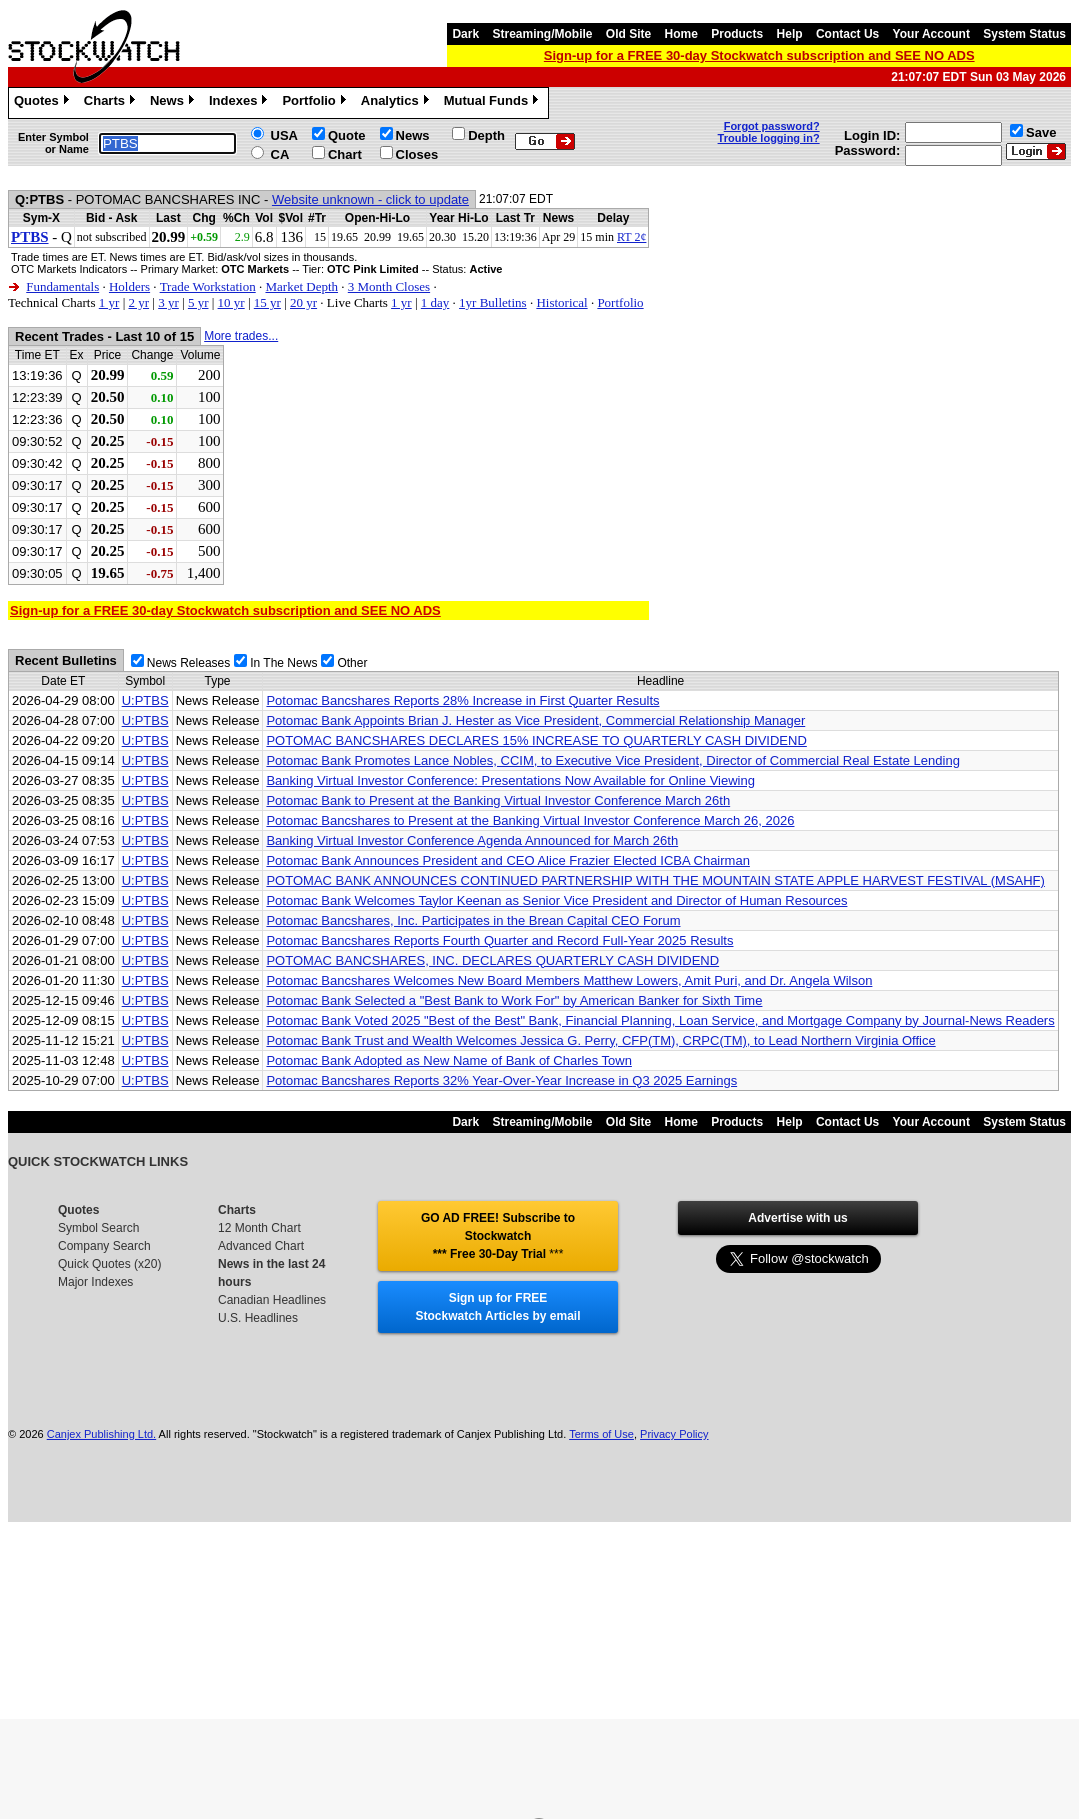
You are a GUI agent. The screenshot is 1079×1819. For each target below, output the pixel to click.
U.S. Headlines (258, 1318)
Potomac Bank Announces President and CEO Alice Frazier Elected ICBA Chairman (507, 860)
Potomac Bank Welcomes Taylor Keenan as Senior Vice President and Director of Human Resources (556, 900)
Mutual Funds (494, 103)
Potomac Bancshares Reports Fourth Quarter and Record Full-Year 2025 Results (499, 940)
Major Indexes (95, 1282)
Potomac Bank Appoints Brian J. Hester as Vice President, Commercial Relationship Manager (535, 720)
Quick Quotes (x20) (109, 1264)
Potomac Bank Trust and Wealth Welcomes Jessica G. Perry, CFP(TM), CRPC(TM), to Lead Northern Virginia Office (600, 1040)
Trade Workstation (208, 286)
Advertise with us (797, 1218)
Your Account (931, 34)
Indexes (240, 103)
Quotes (44, 103)
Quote (347, 135)
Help (790, 34)
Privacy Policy (674, 1434)
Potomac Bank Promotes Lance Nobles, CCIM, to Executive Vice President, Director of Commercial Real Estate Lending (612, 760)
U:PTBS (145, 700)
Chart (345, 154)
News (174, 103)
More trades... (241, 336)
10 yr (231, 302)
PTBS (30, 237)
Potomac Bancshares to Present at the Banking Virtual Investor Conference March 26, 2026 (530, 820)
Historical (561, 302)
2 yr (138, 302)
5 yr (198, 302)
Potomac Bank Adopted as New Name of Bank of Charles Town (448, 1060)
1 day (435, 302)
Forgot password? (772, 126)
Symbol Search (98, 1228)
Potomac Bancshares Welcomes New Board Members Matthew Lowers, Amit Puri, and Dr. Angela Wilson (569, 980)
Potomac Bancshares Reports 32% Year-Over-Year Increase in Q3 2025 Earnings (501, 1080)
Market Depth (301, 286)
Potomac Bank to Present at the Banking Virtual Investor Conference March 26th (498, 800)
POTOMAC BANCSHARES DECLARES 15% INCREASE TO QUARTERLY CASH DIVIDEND (536, 740)
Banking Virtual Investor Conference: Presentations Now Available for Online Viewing (510, 780)
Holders (129, 286)
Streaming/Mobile (542, 34)
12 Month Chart (259, 1228)
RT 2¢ (631, 237)
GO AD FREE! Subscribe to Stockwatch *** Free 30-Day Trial (498, 1236)
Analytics (397, 103)
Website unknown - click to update (370, 199)
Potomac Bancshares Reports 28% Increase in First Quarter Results (462, 700)
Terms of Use (601, 1434)
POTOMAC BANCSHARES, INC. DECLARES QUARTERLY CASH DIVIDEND (492, 960)
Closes (417, 154)
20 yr (303, 302)
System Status (1024, 34)
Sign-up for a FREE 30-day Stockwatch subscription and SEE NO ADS (759, 55)
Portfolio (316, 103)
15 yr (267, 302)
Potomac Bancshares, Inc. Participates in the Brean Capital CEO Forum (473, 920)
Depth (486, 135)
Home (681, 34)
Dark (465, 34)
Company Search (104, 1246)
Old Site (628, 34)
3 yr (168, 302)
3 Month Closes (389, 286)
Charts (112, 103)
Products (737, 34)
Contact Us (847, 34)
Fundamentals (62, 286)
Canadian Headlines (272, 1300)
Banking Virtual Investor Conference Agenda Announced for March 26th (472, 840)
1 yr (109, 302)
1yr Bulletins (493, 302)
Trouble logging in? (769, 138)
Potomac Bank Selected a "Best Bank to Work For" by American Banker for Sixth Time (514, 1000)
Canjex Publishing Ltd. (101, 1434)
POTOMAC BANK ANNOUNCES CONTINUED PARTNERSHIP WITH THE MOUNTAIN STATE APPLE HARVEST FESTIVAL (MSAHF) (655, 880)
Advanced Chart (261, 1246)
